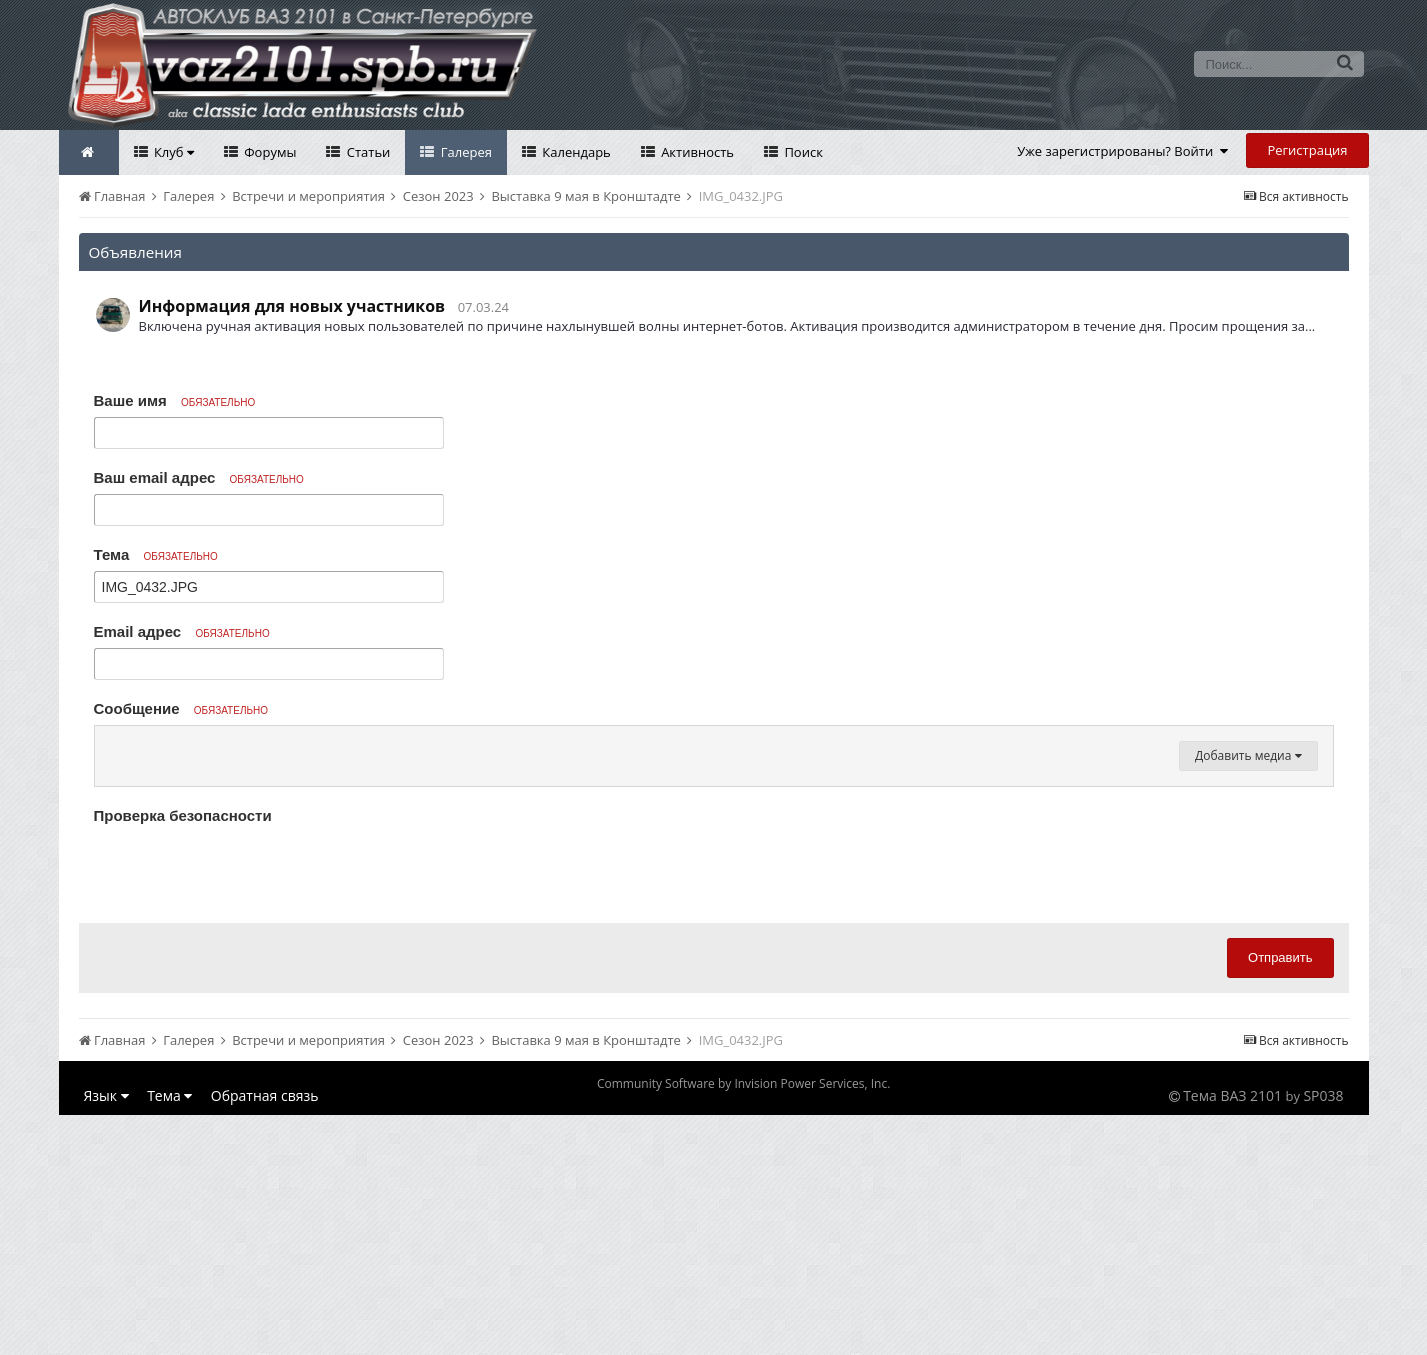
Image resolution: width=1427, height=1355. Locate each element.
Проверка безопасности (183, 1055)
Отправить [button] (1280, 1197)
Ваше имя (175, 400)
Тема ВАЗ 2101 (1232, 1335)
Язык (106, 1335)
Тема (156, 554)
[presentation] (246, 1109)
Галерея (464, 152)
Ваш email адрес (199, 477)
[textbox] (714, 866)
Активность (696, 152)
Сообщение (181, 708)
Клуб (172, 152)
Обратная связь (265, 1335)
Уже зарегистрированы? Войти (1122, 151)
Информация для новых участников (292, 306)
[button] (113, 746)
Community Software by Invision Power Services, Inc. (743, 1323)
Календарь (575, 152)
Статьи (366, 152)
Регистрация (1307, 150)
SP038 (1323, 1335)
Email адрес (182, 631)
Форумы (269, 152)
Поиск (802, 152)
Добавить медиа (1248, 995)
